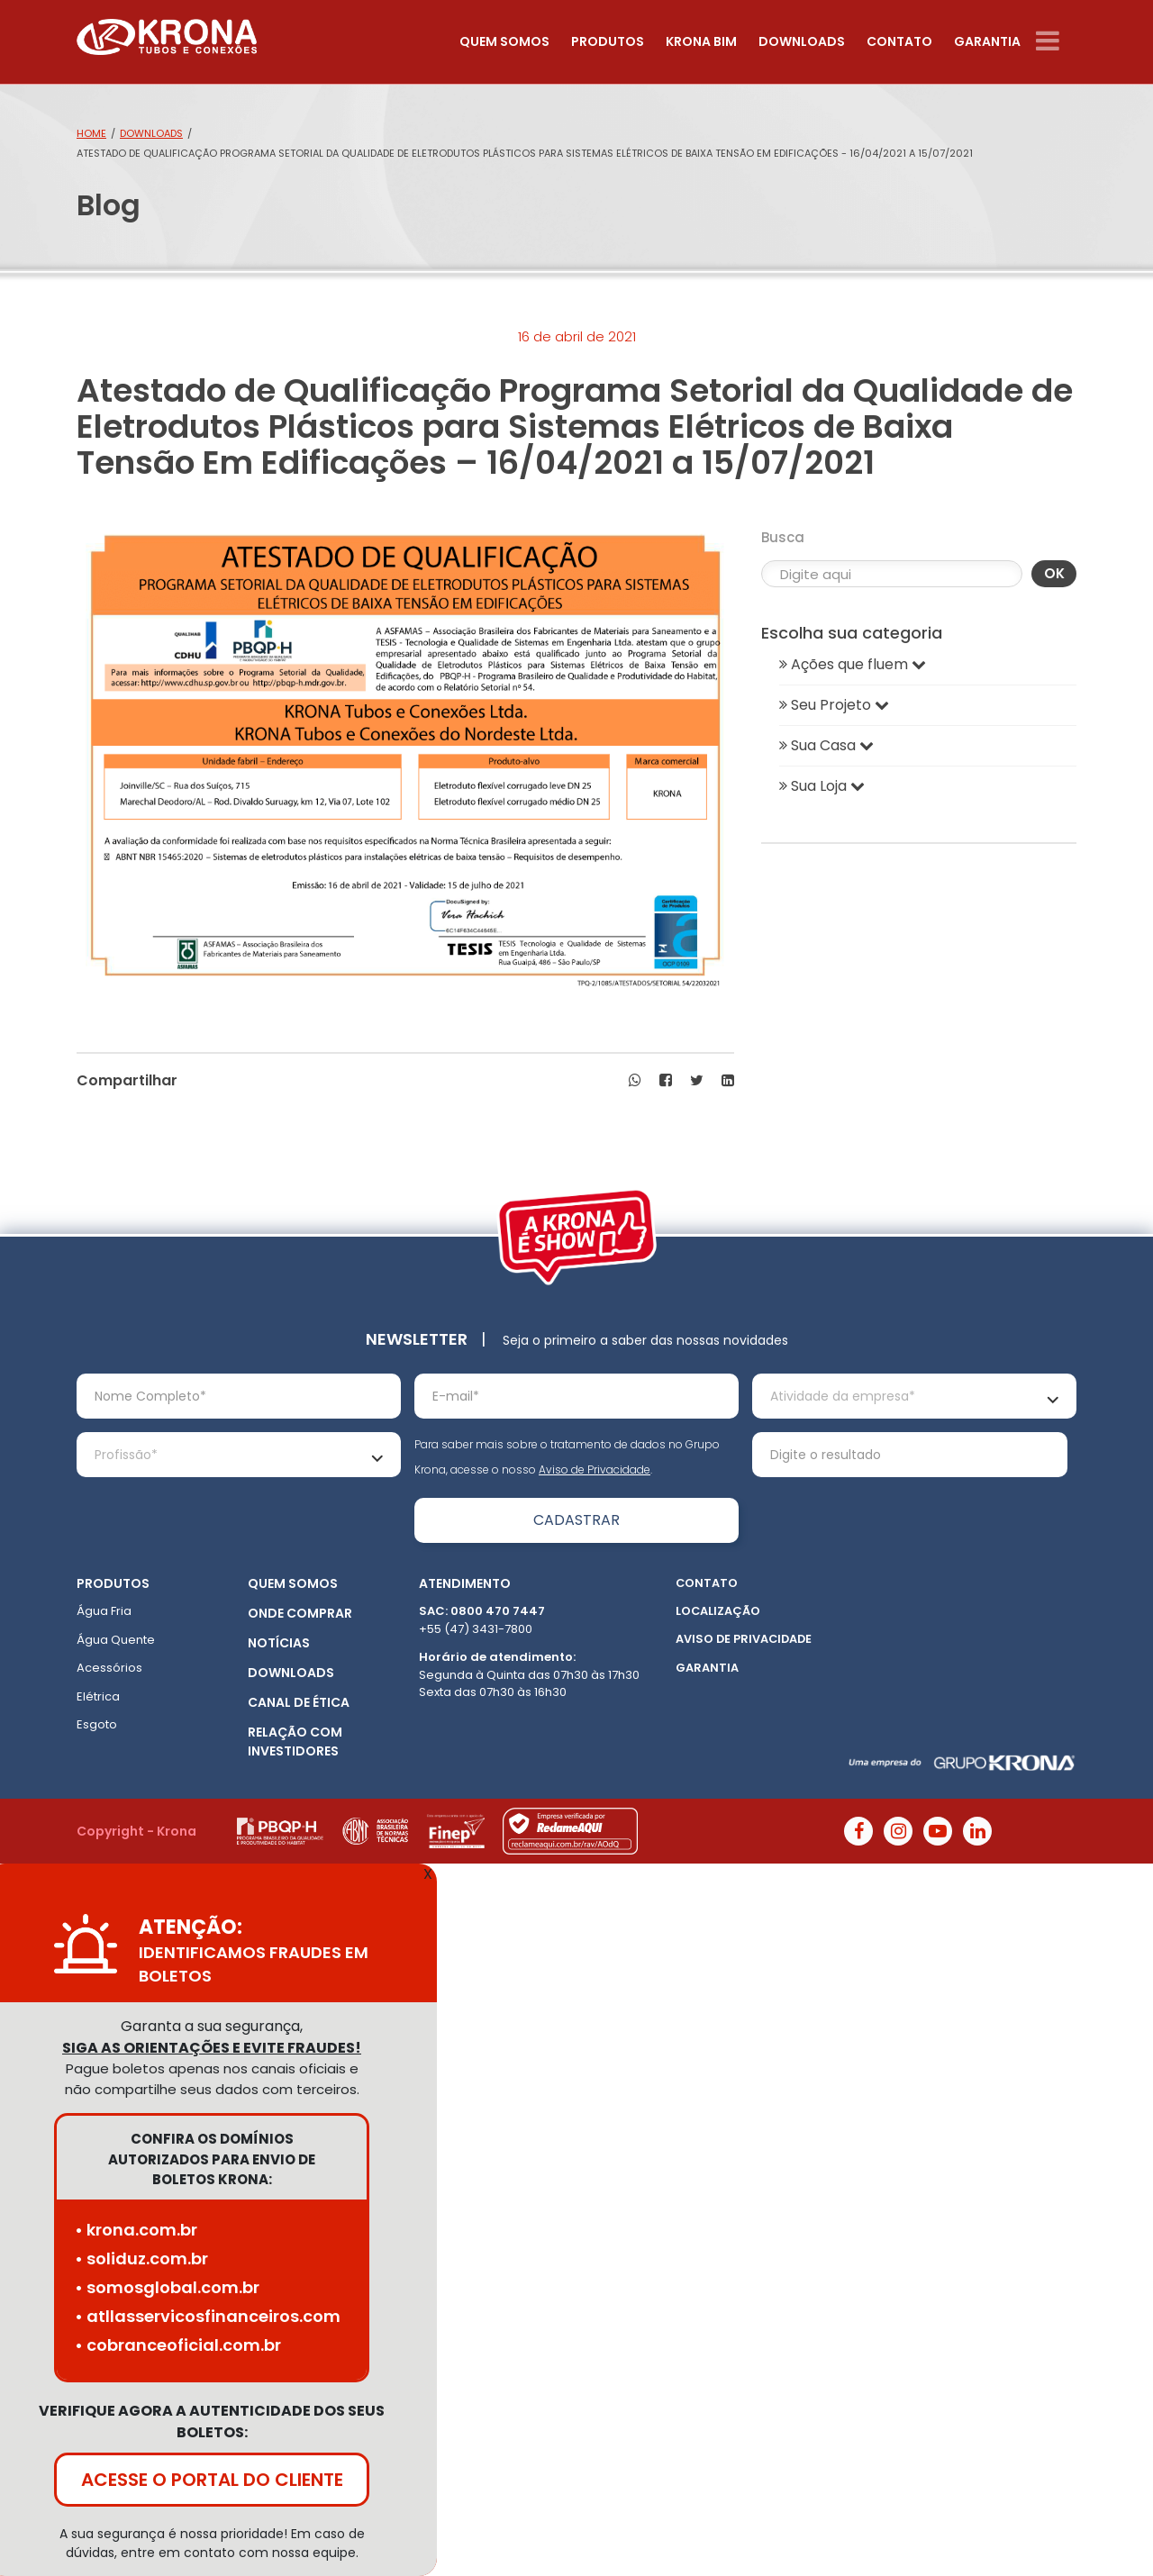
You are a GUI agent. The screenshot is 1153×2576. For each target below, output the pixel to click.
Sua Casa (826, 745)
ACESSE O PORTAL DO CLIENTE (212, 2479)
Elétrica (98, 1696)
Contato (899, 41)
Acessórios (109, 1667)
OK (1054, 573)
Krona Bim (701, 41)
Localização (718, 1611)
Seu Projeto (834, 704)
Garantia (987, 41)
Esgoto (97, 1724)
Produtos (607, 41)
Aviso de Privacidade (594, 1469)
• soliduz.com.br (141, 2258)
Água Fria (104, 1610)
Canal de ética (299, 1702)
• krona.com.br (136, 2229)
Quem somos (504, 41)
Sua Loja (822, 786)
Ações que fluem (852, 664)
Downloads (801, 41)
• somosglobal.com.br (167, 2287)
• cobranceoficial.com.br (178, 2345)
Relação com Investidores (295, 1741)
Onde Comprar (300, 1613)
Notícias (279, 1643)
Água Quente (116, 1639)
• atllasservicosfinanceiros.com (207, 2316)
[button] (635, 1081)
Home (91, 133)
